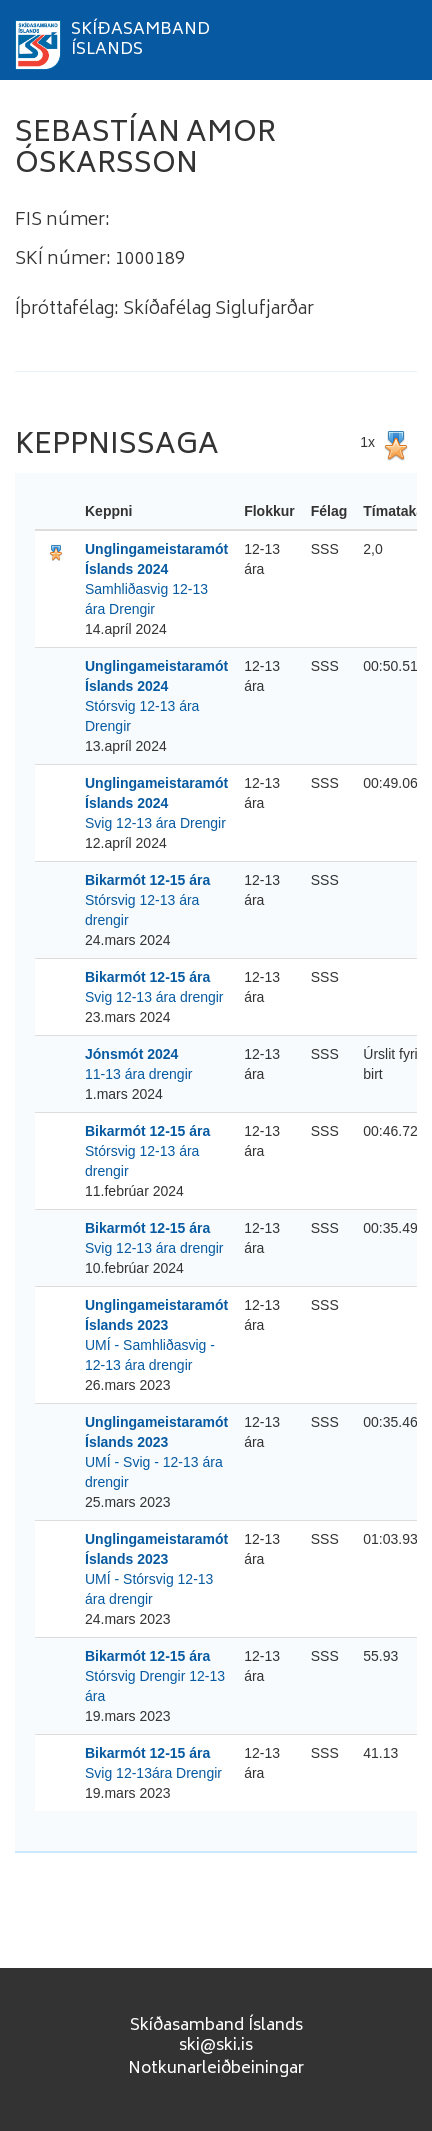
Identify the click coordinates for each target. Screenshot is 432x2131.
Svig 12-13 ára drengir (154, 997)
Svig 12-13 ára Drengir (155, 823)
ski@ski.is (216, 2046)
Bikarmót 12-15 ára (147, 880)
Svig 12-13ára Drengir (153, 1773)
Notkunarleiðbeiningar (216, 2069)
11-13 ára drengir (138, 1074)
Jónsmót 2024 (131, 1054)
